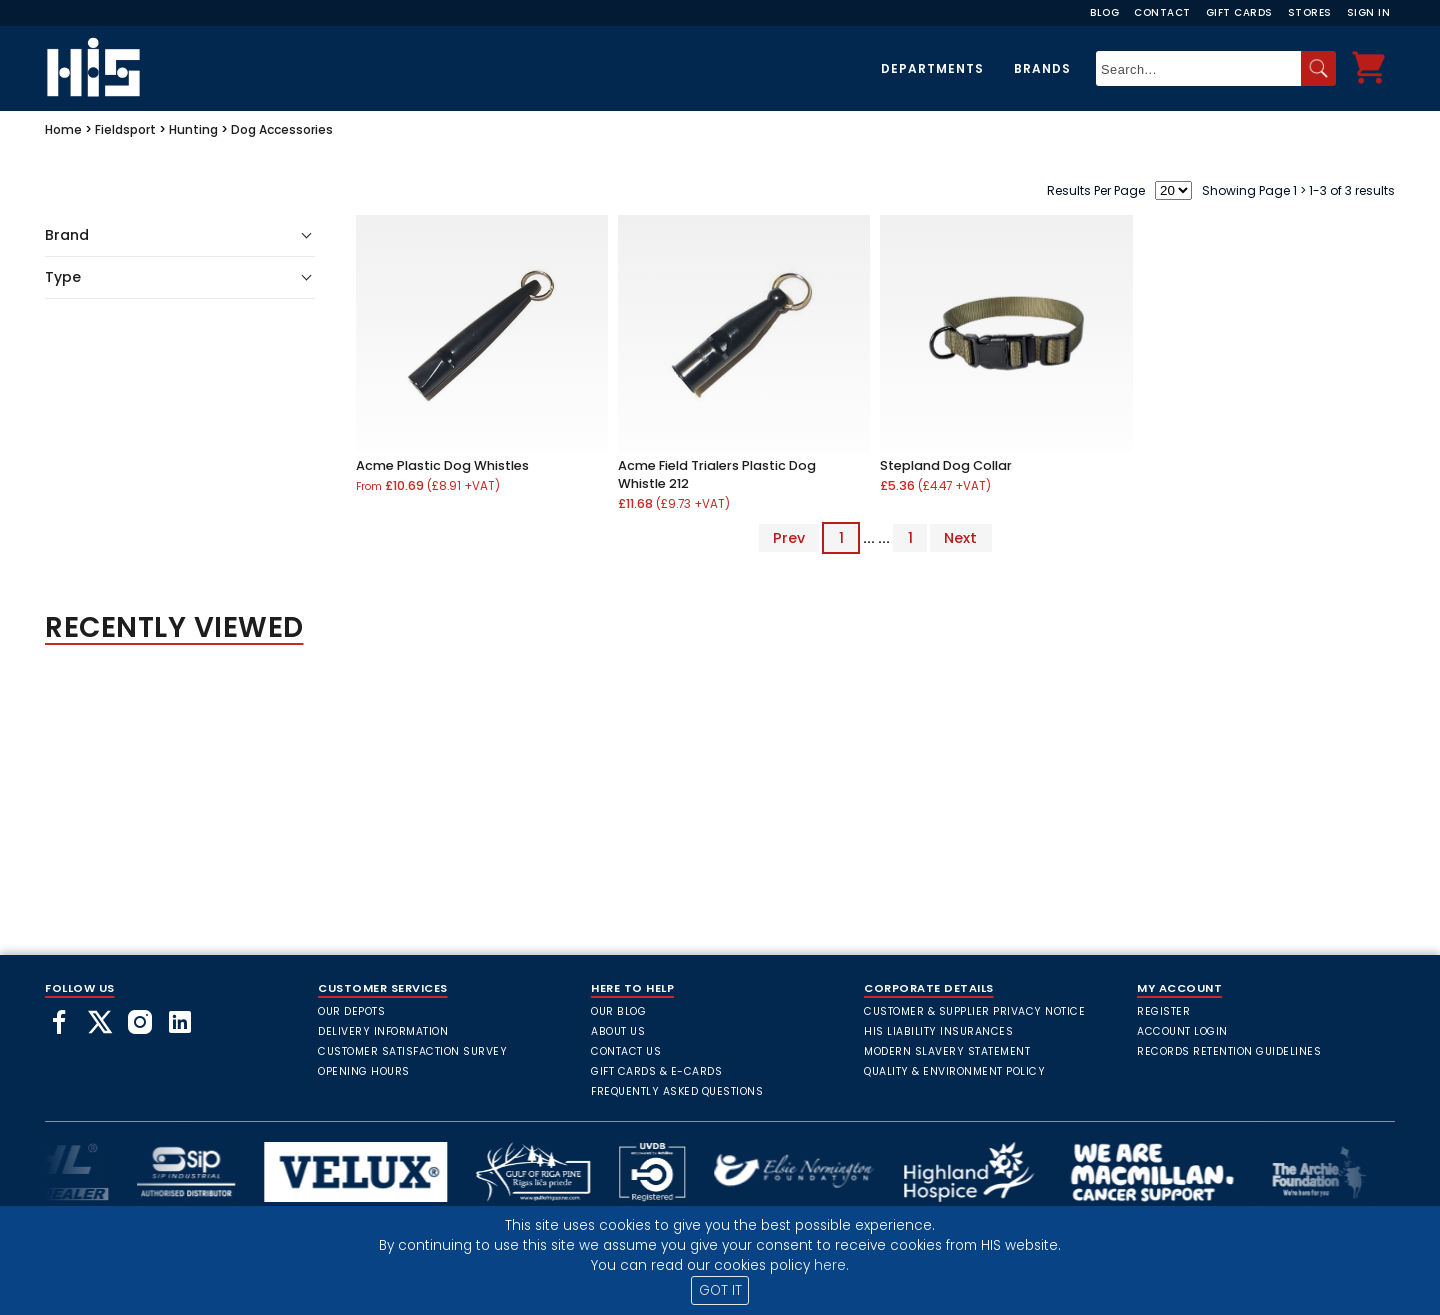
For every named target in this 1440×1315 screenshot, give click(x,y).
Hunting (193, 129)
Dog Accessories (282, 129)
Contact (1162, 12)
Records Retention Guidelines (1229, 1051)
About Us (618, 1031)
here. (831, 1265)
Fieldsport (125, 129)
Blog (1104, 12)
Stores (1310, 12)
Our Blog (618, 1011)
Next (960, 538)
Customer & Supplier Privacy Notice (974, 1011)
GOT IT (720, 1290)
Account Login (1182, 1031)
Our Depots (351, 1011)
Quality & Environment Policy (954, 1071)
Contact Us (626, 1051)
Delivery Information (383, 1031)
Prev (789, 538)
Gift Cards (1239, 12)
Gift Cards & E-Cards (656, 1071)
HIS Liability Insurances (938, 1031)
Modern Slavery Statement (947, 1051)
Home (63, 129)
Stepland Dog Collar (946, 465)
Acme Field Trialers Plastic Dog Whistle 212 (717, 474)
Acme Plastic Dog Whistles (442, 465)
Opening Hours (364, 1071)
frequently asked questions (677, 1091)
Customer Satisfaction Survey (412, 1051)
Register (1163, 1011)
